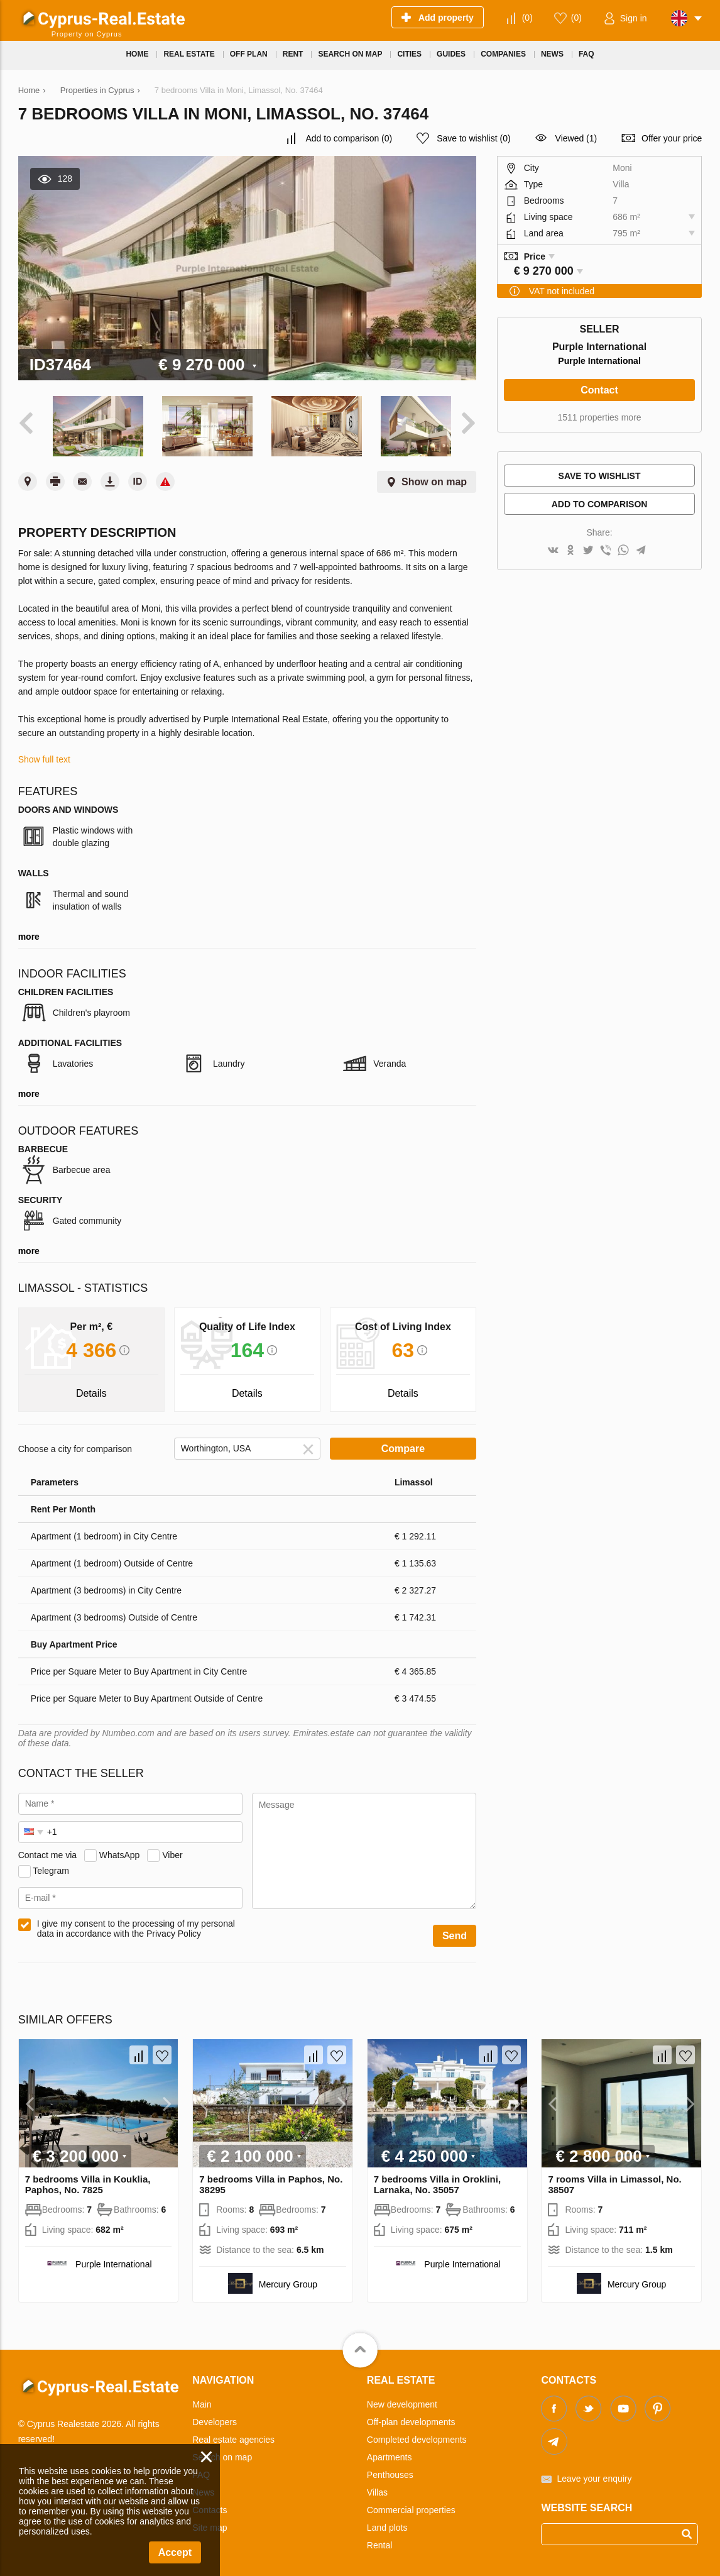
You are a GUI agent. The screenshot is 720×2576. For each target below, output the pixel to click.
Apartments (389, 2452)
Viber (172, 1850)
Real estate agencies (233, 2435)
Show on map (434, 477)
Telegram (51, 1866)
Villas (377, 2487)
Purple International (599, 361)
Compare (403, 1444)
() (527, 18)
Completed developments (417, 2435)
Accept (175, 2552)
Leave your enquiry (594, 2474)
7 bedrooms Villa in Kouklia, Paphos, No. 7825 (88, 2179)
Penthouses (390, 2470)
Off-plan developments (411, 2417)
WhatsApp (119, 1850)
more (29, 932)
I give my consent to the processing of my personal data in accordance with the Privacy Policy (136, 1924)
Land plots (387, 2523)
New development (402, 2399)
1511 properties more (599, 417)
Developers (214, 2417)
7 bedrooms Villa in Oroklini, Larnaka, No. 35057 (437, 2179)
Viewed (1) (576, 138)
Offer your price (671, 138)
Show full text (44, 755)
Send (454, 1931)
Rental (379, 2540)
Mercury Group (288, 2279)
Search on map (222, 2452)
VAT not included (561, 291)
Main (201, 2399)
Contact (599, 390)
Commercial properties (411, 2505)
